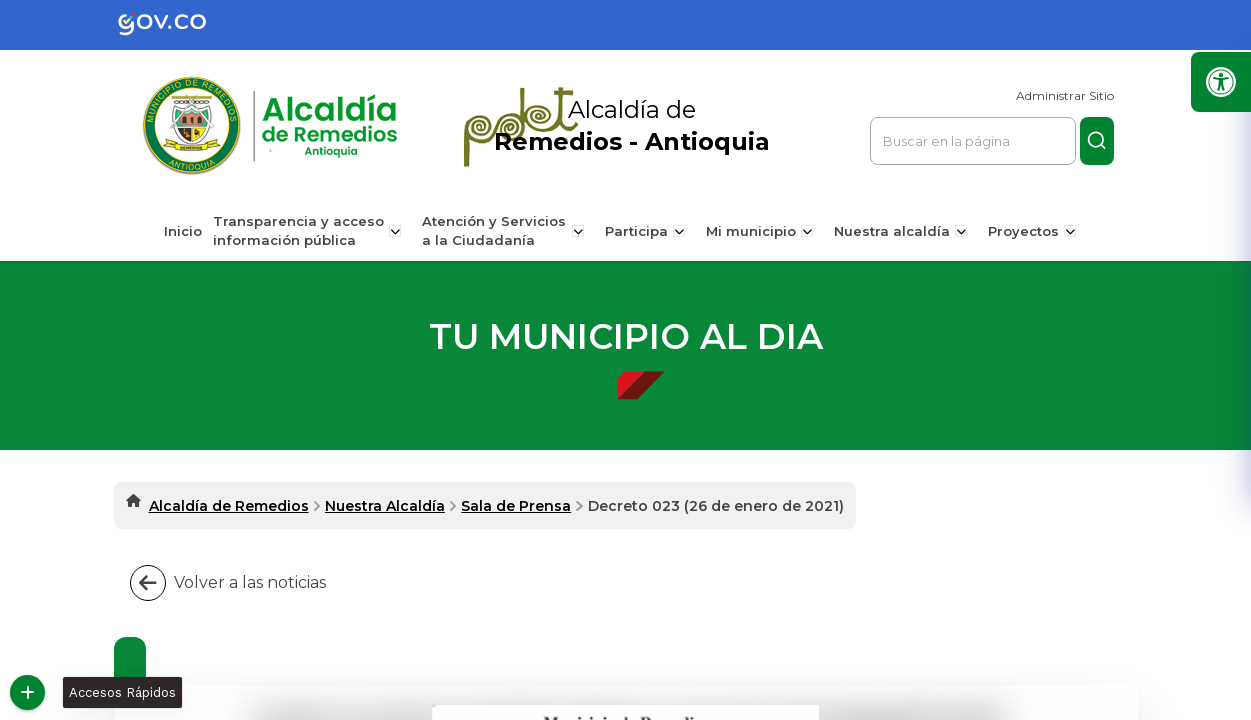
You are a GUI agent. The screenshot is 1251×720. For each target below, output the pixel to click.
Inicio (190, 231)
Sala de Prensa (516, 506)
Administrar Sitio (1065, 95)
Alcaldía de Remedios (229, 506)
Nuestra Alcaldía (385, 506)
